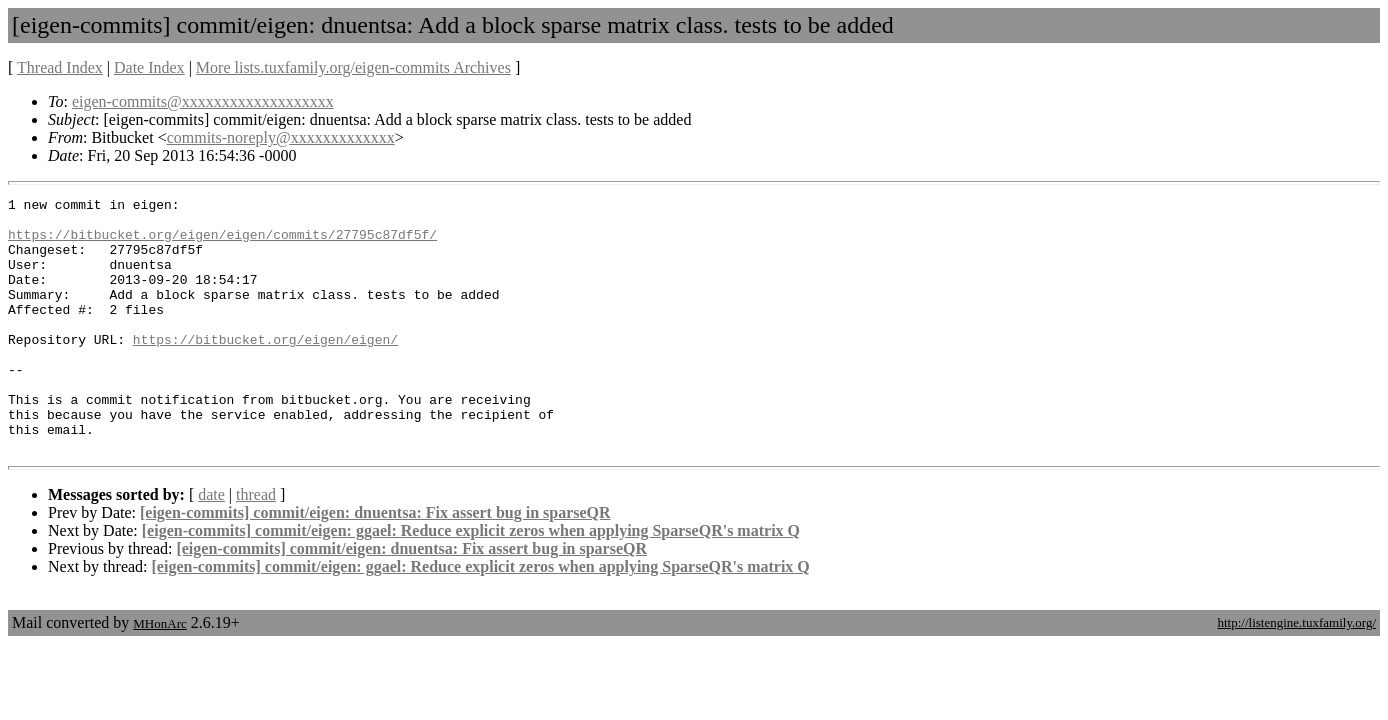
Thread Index (60, 67)
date (211, 545)
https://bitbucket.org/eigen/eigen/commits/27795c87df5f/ (222, 243)
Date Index (149, 67)
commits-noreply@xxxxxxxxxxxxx (281, 137)
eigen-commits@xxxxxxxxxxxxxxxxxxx (203, 101)
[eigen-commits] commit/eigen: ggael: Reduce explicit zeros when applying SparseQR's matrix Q (471, 581)
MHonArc (159, 674)
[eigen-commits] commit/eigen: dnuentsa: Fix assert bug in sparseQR (375, 563)
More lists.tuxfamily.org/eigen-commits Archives (353, 67)
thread (256, 545)
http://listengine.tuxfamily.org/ (1296, 673)
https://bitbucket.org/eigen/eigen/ (265, 369)
